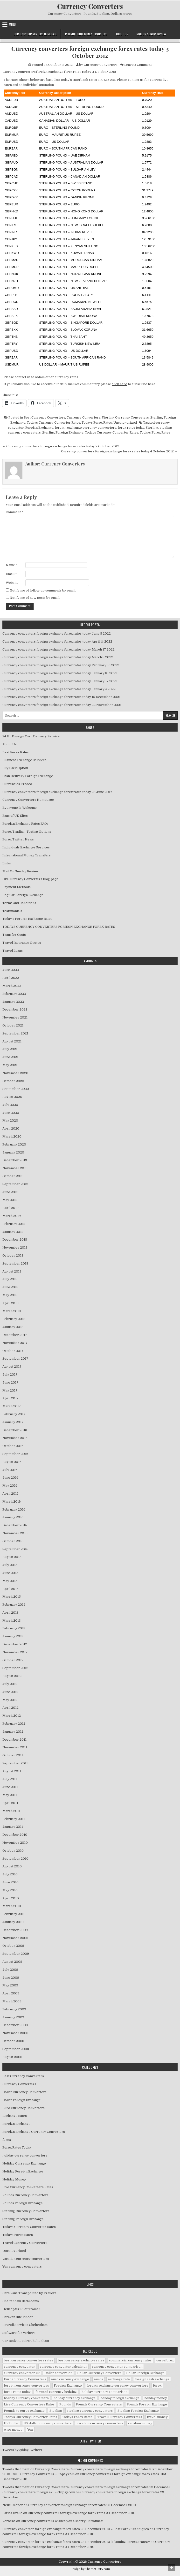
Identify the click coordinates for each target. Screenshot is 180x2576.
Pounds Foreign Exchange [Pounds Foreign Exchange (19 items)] (147, 2404)
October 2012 (12, 1660)
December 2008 (15, 2025)
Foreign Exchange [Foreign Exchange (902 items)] (68, 2385)
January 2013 (12, 1636)
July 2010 (10, 1874)
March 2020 (11, 1136)
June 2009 (10, 1977)
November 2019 (15, 1168)
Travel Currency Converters (24, 2243)
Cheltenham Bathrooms (20, 2301)
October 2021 (12, 1025)
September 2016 (15, 1454)
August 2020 (12, 1097)
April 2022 (10, 978)
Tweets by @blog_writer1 (22, 2450)
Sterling (152, 427)
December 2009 (15, 1930)
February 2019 (13, 1224)
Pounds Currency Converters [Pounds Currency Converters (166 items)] (99, 2404)
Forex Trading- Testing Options (26, 831)
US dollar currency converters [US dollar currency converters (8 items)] (48, 2423)
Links (6, 863)
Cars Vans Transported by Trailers (29, 2293)
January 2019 (12, 1232)
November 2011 (14, 1747)
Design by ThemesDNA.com (90, 2569)
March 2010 (11, 1906)
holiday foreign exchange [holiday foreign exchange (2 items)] (119, 2398)
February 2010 (14, 1914)
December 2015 (14, 1525)
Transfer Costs (14, 934)
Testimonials (12, 911)
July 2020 (10, 1105)
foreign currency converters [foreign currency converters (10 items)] (26, 2385)
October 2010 (13, 1850)
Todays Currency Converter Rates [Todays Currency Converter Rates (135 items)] (30, 2417)
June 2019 (10, 1192)
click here (119, 384)
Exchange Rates (14, 2116)
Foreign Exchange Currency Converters (33, 2132)
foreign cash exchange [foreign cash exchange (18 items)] (152, 2379)
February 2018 (13, 1319)
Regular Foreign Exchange (22, 895)
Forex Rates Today (16, 2147)
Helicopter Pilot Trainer (21, 2309)
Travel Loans (12, 950)
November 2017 (15, 1343)
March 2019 (11, 1216)
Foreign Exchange (39, 427)
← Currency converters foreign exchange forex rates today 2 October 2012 (60, 446)
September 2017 (15, 1358)
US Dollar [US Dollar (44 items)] (11, 2423)
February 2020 (14, 1144)
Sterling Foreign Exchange (62, 432)
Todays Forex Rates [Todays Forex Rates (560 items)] (77, 2417)
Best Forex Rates (15, 752)
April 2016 (10, 1493)
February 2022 (14, 994)
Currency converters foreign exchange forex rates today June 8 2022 (56, 633)
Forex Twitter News (18, 839)
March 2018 (11, 1311)
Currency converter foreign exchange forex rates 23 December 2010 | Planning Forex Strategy (76, 2542)
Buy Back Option (15, 768)
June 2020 (10, 1113)
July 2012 (9, 1684)
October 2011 (12, 1755)
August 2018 (11, 1271)
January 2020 (13, 1152)
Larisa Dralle (12, 2513)
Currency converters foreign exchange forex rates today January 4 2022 (59, 689)
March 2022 (11, 986)
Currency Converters (90, 6)
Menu (12, 24)
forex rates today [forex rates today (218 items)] (17, 2392)
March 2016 (11, 1501)
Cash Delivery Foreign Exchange (27, 776)
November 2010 (15, 1842)
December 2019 (14, 1160)
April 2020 (10, 1128)
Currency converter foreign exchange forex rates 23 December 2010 (82, 2505)
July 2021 (9, 1049)
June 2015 (10, 1573)
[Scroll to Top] (171, 2567)
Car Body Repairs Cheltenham (25, 2341)
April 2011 (10, 1803)
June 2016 (10, 1477)
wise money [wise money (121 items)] (13, 2429)
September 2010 (15, 1858)
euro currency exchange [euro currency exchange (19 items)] (70, 2379)
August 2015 (11, 1557)
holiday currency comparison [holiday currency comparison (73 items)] (104, 2392)
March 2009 (11, 2001)
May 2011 (9, 1795)
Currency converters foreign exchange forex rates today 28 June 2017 (57, 792)
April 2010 (10, 1898)
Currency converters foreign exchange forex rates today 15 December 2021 (61, 697)
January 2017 (12, 1422)
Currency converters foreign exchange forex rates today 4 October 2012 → (119, 451)
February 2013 (13, 1628)
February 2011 (13, 1819)
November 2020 (15, 1073)
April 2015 (10, 1589)
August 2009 (12, 1961)
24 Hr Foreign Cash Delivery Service (31, 736)
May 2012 (9, 1700)
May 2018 (9, 1295)
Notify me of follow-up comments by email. (43, 590)
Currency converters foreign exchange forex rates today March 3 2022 (57, 657)
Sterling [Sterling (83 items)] (55, 2410)
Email (11, 574)
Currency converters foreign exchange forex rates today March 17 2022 (58, 649)
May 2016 (9, 1485)
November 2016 (15, 1438)
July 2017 (9, 1374)
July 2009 (10, 1969)
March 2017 (11, 1406)
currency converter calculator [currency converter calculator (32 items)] (63, 2366)
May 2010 (10, 1890)
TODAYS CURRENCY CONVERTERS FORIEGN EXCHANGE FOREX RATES (58, 927)
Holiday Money (14, 2179)
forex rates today (131, 427)
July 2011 (9, 1779)
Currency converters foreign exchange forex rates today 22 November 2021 (61, 705)
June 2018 (10, 1287)
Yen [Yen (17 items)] (30, 2429)
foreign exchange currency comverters (85, 427)
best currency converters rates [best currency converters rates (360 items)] (28, 2360)
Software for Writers (18, 2333)
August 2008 (12, 2057)
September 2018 (15, 1263)
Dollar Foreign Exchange (21, 2100)
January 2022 (13, 1001)
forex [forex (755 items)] (157, 2385)
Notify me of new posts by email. (35, 597)
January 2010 (13, 1922)
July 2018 (9, 1279)
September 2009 (15, 1953)
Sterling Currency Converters (125, 417)
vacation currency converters (25, 2259)
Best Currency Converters (44, 417)
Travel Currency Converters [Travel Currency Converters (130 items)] (119, 2417)
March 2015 (11, 1596)
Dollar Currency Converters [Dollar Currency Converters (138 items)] (99, 2373)
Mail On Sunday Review (151, 33)
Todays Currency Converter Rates (53, 422)
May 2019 (9, 1200)
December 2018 (14, 1239)
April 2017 (10, 1398)
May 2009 (10, 1985)
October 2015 (12, 1541)
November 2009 (15, 1938)
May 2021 (9, 1065)
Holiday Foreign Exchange (22, 2171)
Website (12, 582)
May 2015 (9, 1581)
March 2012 (11, 1715)
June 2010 (10, 1882)
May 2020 (10, 1120)
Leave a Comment (138, 65)
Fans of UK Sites (15, 815)
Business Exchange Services (24, 760)
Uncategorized (125, 422)
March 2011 (11, 1811)
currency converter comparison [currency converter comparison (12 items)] (117, 2366)
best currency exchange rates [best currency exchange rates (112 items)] (81, 2360)
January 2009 (13, 2017)
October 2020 (13, 1081)
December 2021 (14, 1009)
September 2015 (15, 1549)
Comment (14, 512)
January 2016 (12, 1517)
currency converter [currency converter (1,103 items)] (19, 2366)
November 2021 (15, 1017)
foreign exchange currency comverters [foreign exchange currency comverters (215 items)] (117, 2385)
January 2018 (12, 1327)
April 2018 (10, 1303)
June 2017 (10, 1382)
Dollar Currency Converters (24, 2092)
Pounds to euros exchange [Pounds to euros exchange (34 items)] (24, 2410)
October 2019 (12, 1176)
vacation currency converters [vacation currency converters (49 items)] (99, 2423)
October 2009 (13, 1945)
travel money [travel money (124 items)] (157, 2417)
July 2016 (9, 1470)
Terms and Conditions (19, 903)
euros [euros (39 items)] (98, 2379)
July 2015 (9, 1565)
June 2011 (10, 1787)
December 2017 (14, 1335)
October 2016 (12, 1446)
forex (6, 2140)
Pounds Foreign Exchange (22, 2203)
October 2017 (12, 1351)
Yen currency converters (22, 2266)
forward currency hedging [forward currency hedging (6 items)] (56, 2392)
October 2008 (13, 2041)
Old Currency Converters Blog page (30, 879)
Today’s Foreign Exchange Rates (27, 919)
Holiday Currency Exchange (24, 2163)
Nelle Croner (12, 2505)
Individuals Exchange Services (26, 847)
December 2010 (14, 1834)
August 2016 (11, 1462)
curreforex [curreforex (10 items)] (165, 2360)
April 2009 (10, 1993)
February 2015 (13, 1604)
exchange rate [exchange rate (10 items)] (119, 2379)
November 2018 (15, 1247)
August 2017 (11, 1366)
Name (11, 565)
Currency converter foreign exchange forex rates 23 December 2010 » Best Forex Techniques (75, 2529)
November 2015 (15, 1533)
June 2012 (10, 1692)
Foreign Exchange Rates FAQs (25, 823)
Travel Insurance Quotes (21, 942)
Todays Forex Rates (97, 422)
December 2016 (14, 1430)
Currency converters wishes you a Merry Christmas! (62, 2521)
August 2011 (11, 1771)
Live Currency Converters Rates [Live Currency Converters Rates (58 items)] (29, 2404)
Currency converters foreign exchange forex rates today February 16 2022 (60, 665)
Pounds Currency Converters (25, 2195)
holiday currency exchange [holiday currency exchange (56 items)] (75, 2398)
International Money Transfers (86, 33)
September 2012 (15, 1668)
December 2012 (14, 1644)
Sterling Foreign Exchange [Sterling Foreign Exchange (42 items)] (138, 2410)
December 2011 (14, 1739)
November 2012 (15, 1652)
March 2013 (11, 1620)
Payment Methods (16, 887)
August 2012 (11, 1676)
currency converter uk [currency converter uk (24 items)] (22, 2373)
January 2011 (12, 1826)
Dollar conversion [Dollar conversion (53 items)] (58, 2373)
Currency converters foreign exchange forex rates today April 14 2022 (57, 641)
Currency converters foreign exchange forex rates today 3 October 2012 (90, 52)
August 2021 (11, 1041)
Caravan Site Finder (17, 2317)
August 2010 (12, 1866)
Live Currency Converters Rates (27, 2187)
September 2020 (15, 1089)
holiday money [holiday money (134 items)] (155, 2398)
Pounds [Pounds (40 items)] (65, 2404)
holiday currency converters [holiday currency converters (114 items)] (26, 2398)
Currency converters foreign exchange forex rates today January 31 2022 (59, 673)
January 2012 (12, 1731)
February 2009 (14, 2009)
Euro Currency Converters (23, 2108)
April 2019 (10, 1208)
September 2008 (15, 2049)
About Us (122, 33)
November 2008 (15, 2033)
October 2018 (12, 1255)
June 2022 (10, 970)
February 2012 (13, 1723)
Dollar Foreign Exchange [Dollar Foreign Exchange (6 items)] (145, 2373)
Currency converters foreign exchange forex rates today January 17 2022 (59, 681)
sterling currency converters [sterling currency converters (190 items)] (90, 2410)
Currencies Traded (17, 784)
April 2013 (10, 1612)
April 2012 (10, 1707)
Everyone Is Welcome (19, 807)
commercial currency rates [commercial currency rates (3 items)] (130, 2360)
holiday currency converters (24, 2155)
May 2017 (9, 1390)
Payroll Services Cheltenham (25, 2325)
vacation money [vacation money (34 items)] (140, 2423)
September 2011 (15, 1763)
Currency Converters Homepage (35, 33)
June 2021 (10, 1057)
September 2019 (15, 1184)
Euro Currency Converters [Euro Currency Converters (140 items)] (25, 2379)
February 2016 (13, 1509)
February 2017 (13, 1414)
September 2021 (15, 1033)
